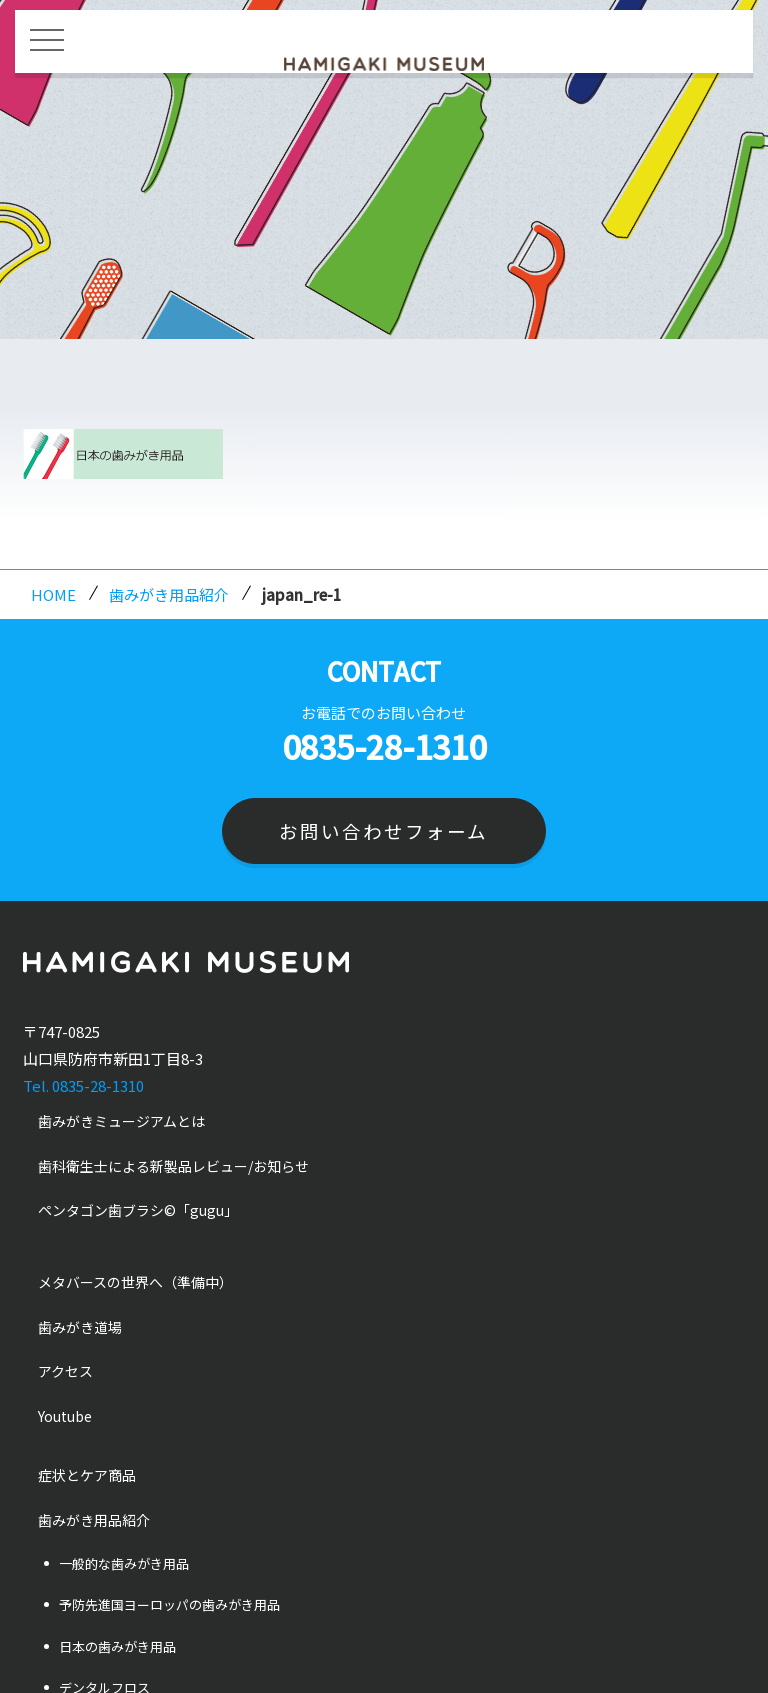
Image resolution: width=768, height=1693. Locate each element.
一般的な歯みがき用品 (124, 1563)
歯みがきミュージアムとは (121, 1122)
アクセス (65, 1372)
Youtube (65, 1416)
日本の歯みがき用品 (117, 1646)
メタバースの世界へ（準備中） (135, 1282)
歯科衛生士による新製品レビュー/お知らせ (173, 1166)
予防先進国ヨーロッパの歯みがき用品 (169, 1605)
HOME (53, 594)
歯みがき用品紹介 (169, 594)
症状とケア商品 (87, 1476)
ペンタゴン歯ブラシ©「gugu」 (138, 1211)
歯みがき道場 (80, 1327)
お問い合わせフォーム (383, 830)
